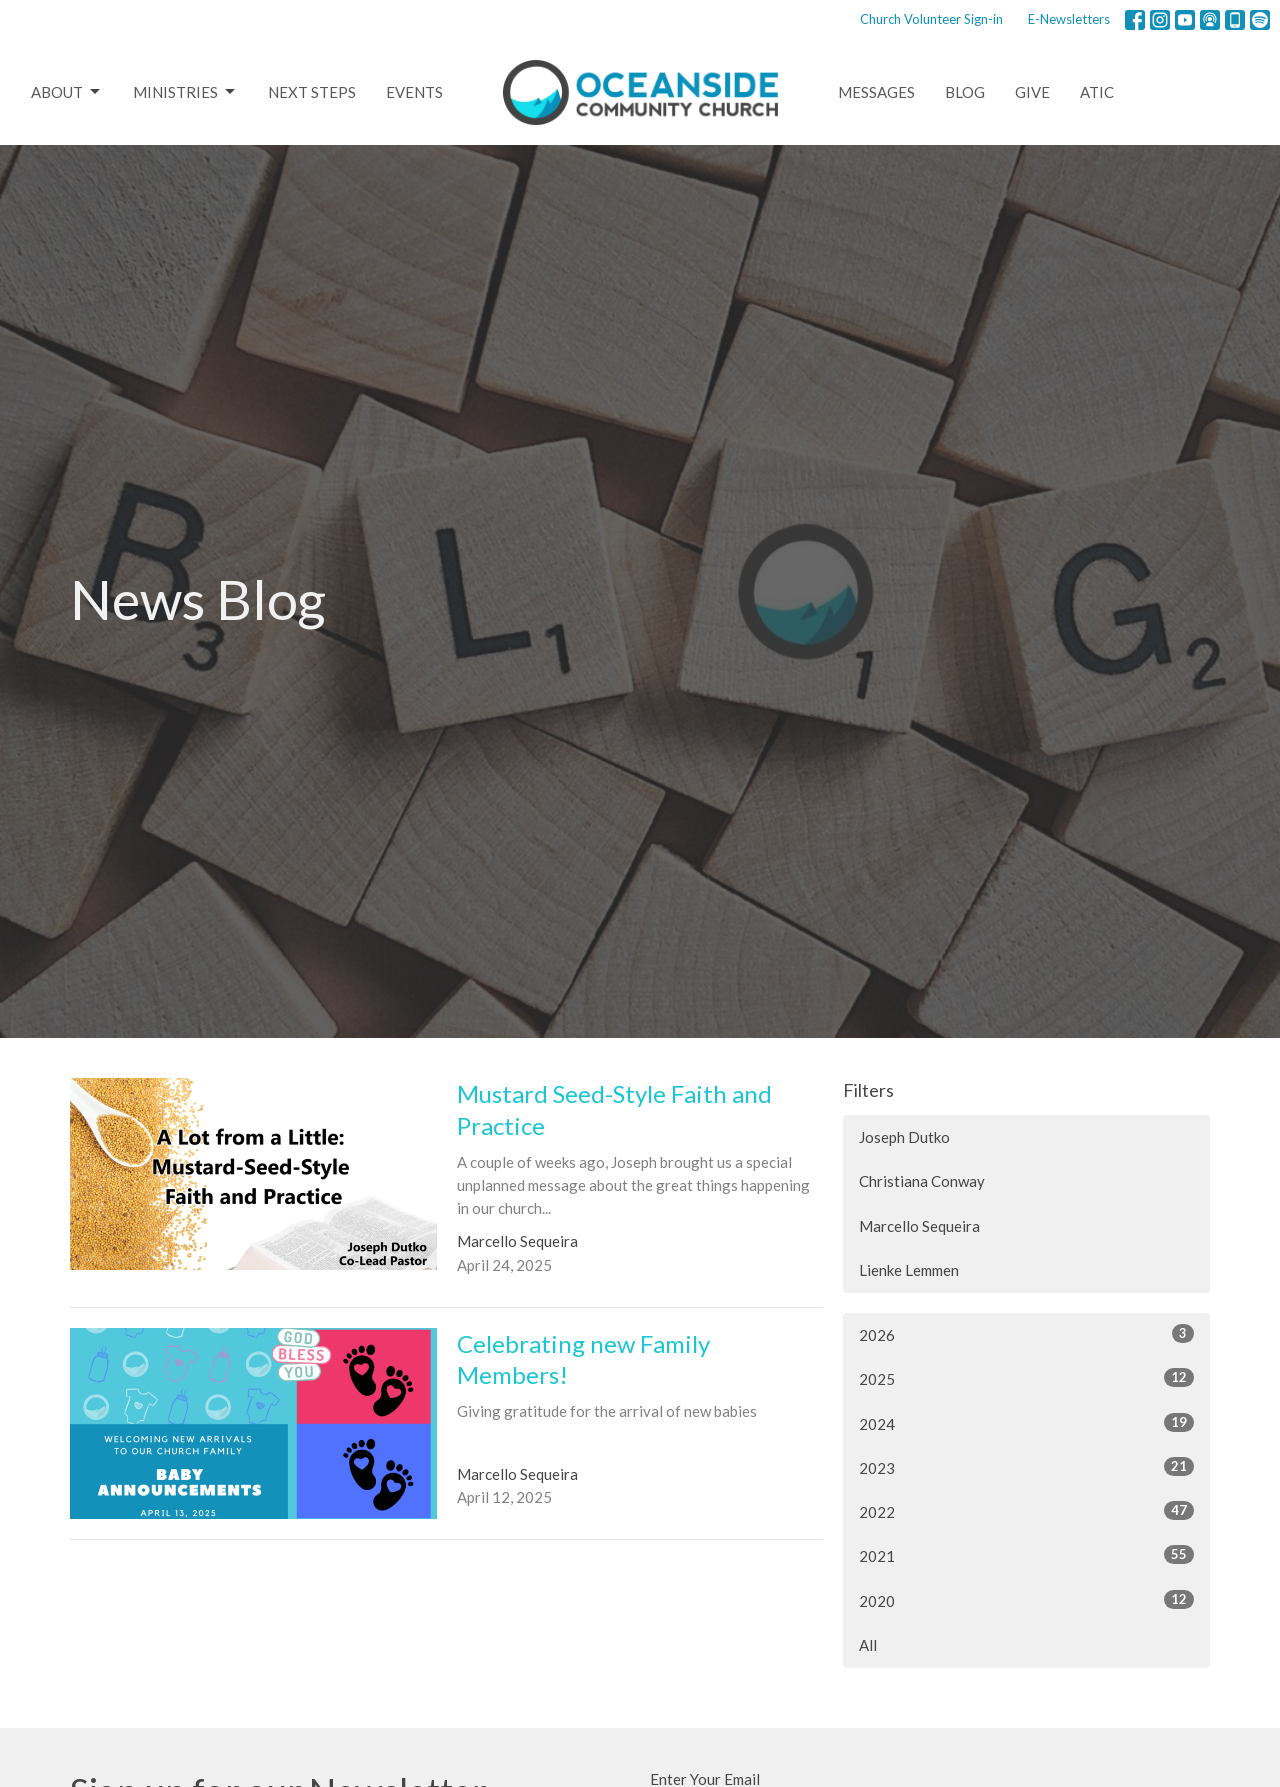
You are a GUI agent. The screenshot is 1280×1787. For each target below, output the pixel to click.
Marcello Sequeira (919, 1226)
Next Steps (312, 92)
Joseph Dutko (904, 1137)
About (67, 92)
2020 (1026, 1600)
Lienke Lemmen (909, 1270)
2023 (1026, 1467)
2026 (1026, 1334)
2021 (1026, 1555)
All (868, 1645)
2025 (1026, 1378)
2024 (1026, 1423)
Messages (876, 92)
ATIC (1097, 92)
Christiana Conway (922, 1181)
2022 (1026, 1511)
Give (1032, 92)
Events (414, 92)
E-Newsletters (1069, 19)
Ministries (185, 92)
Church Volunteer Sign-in (931, 19)
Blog (965, 92)
